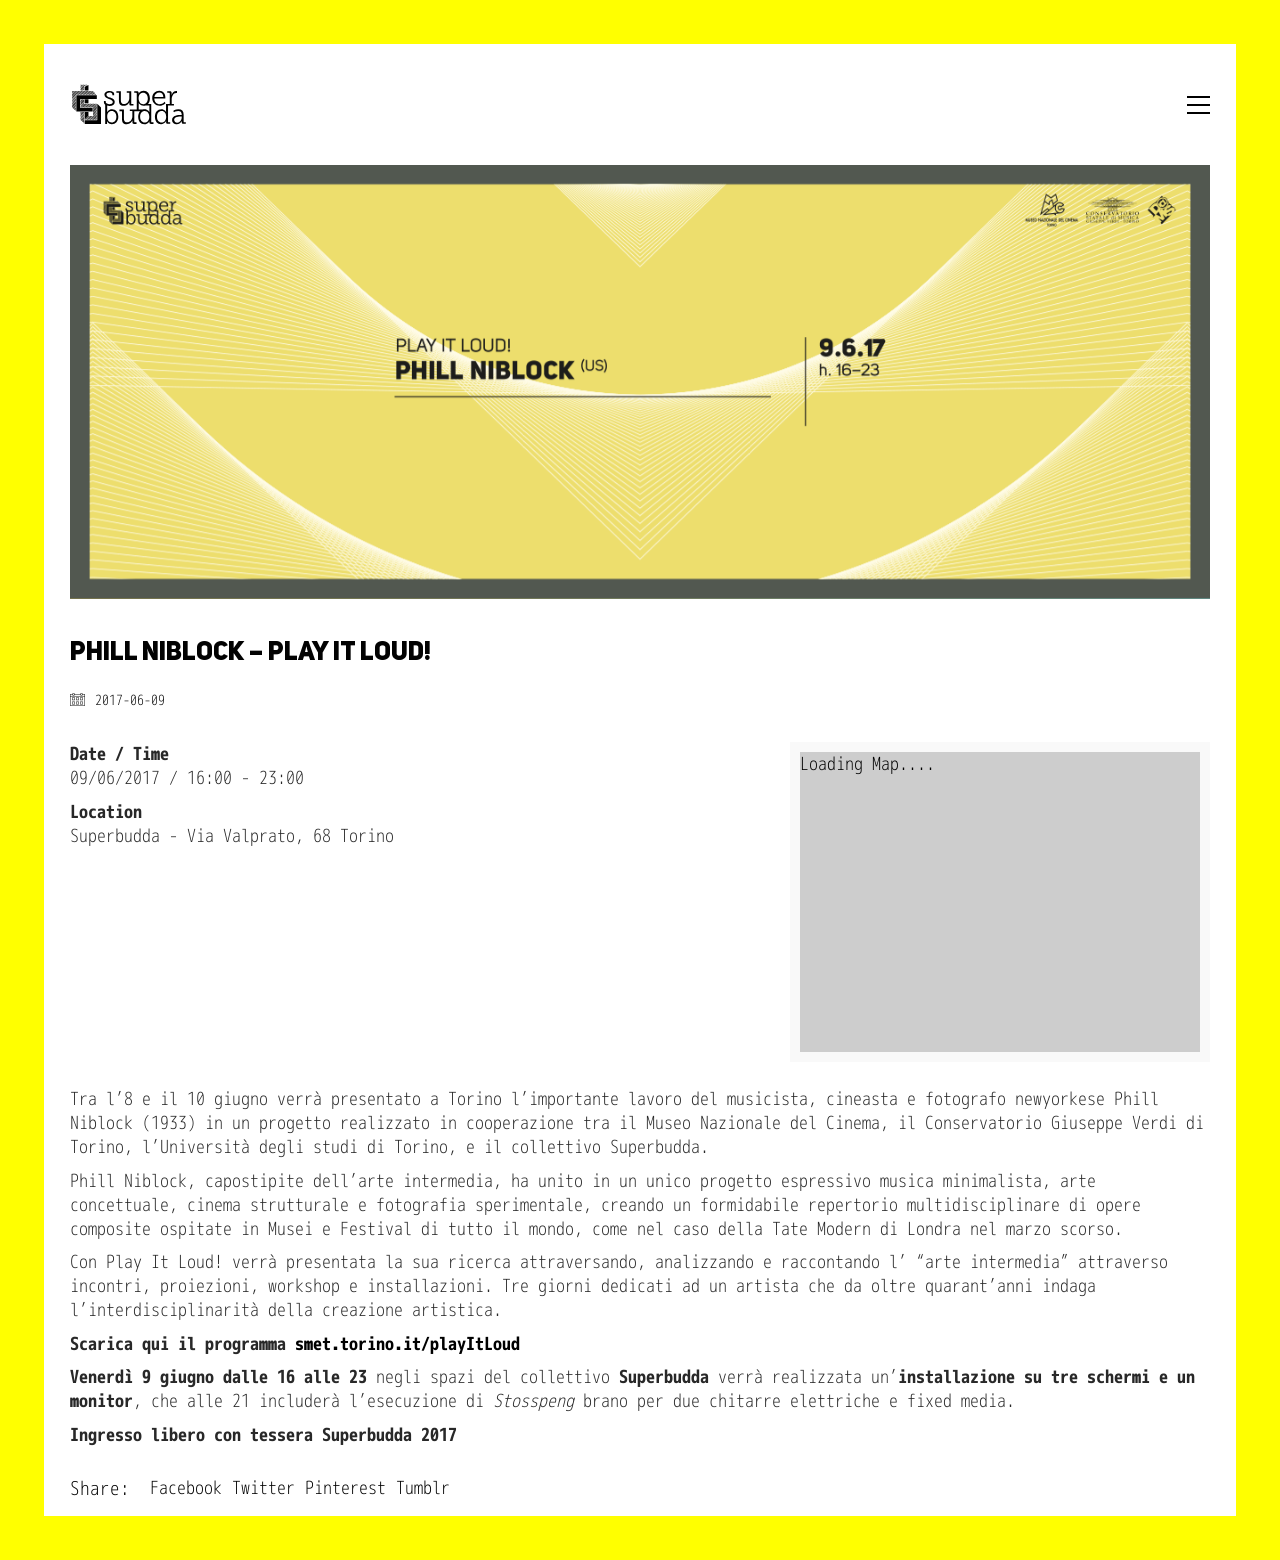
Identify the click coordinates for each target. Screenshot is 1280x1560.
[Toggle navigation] (1198, 105)
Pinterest (345, 1488)
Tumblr (423, 1488)
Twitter (263, 1488)
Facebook (186, 1488)
